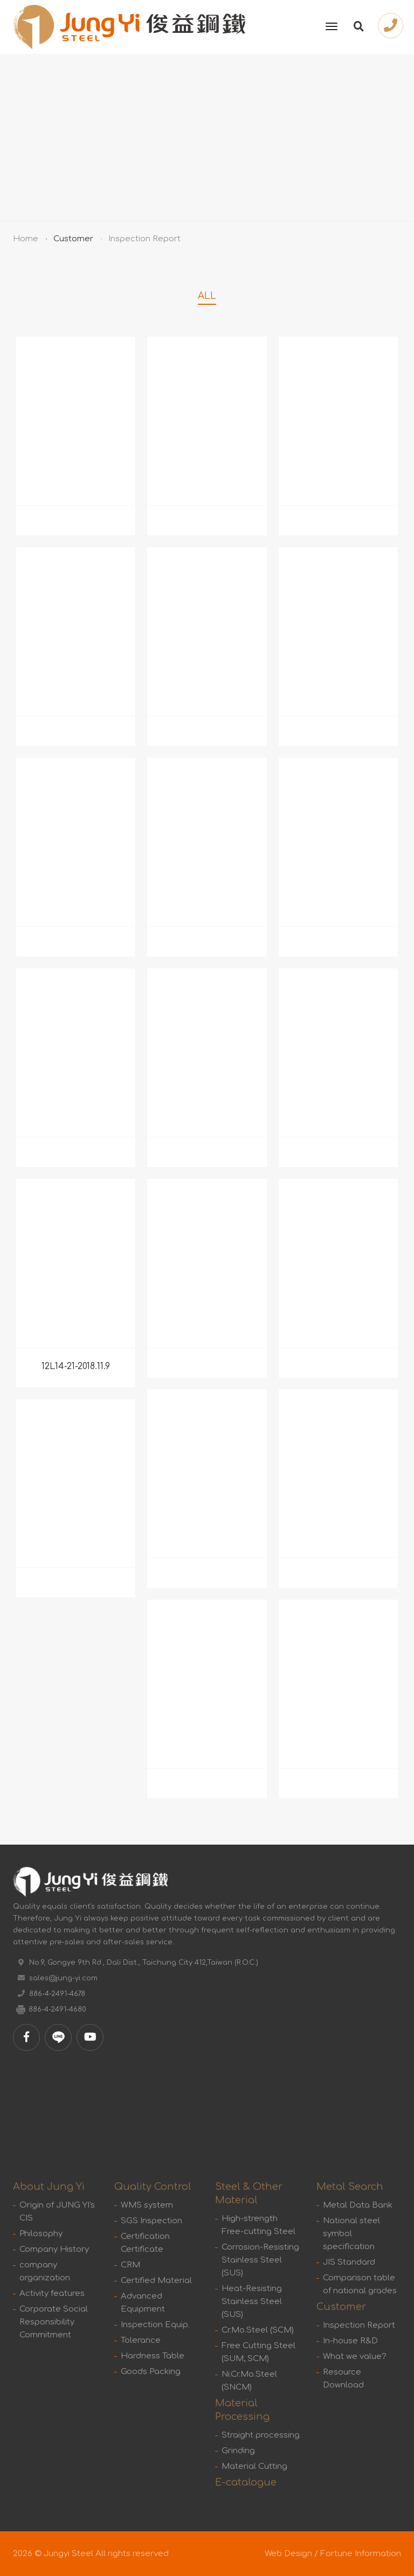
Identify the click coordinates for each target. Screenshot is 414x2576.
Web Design (288, 2553)
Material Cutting (254, 2466)
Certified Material (156, 2280)
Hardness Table (152, 2356)
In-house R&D (350, 2340)
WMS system (147, 2205)
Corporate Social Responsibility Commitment (53, 2322)
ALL (207, 296)
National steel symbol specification (351, 2233)
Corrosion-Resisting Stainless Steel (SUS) (260, 2260)
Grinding (238, 2450)
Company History (54, 2249)
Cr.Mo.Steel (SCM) (258, 2330)
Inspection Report (359, 2325)
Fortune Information (360, 2553)
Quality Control (152, 2186)
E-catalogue (246, 2482)
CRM (130, 2265)
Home (25, 238)
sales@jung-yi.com (63, 1978)
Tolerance (141, 2340)
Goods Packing (151, 2371)
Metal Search (349, 2186)
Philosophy (41, 2233)
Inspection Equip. (155, 2324)
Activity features (52, 2293)
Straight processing (261, 2435)
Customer (73, 238)
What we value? (355, 2356)
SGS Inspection (151, 2220)
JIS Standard (349, 2262)
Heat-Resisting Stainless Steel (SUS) (252, 2301)
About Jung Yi (49, 2186)
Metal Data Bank (357, 2205)
